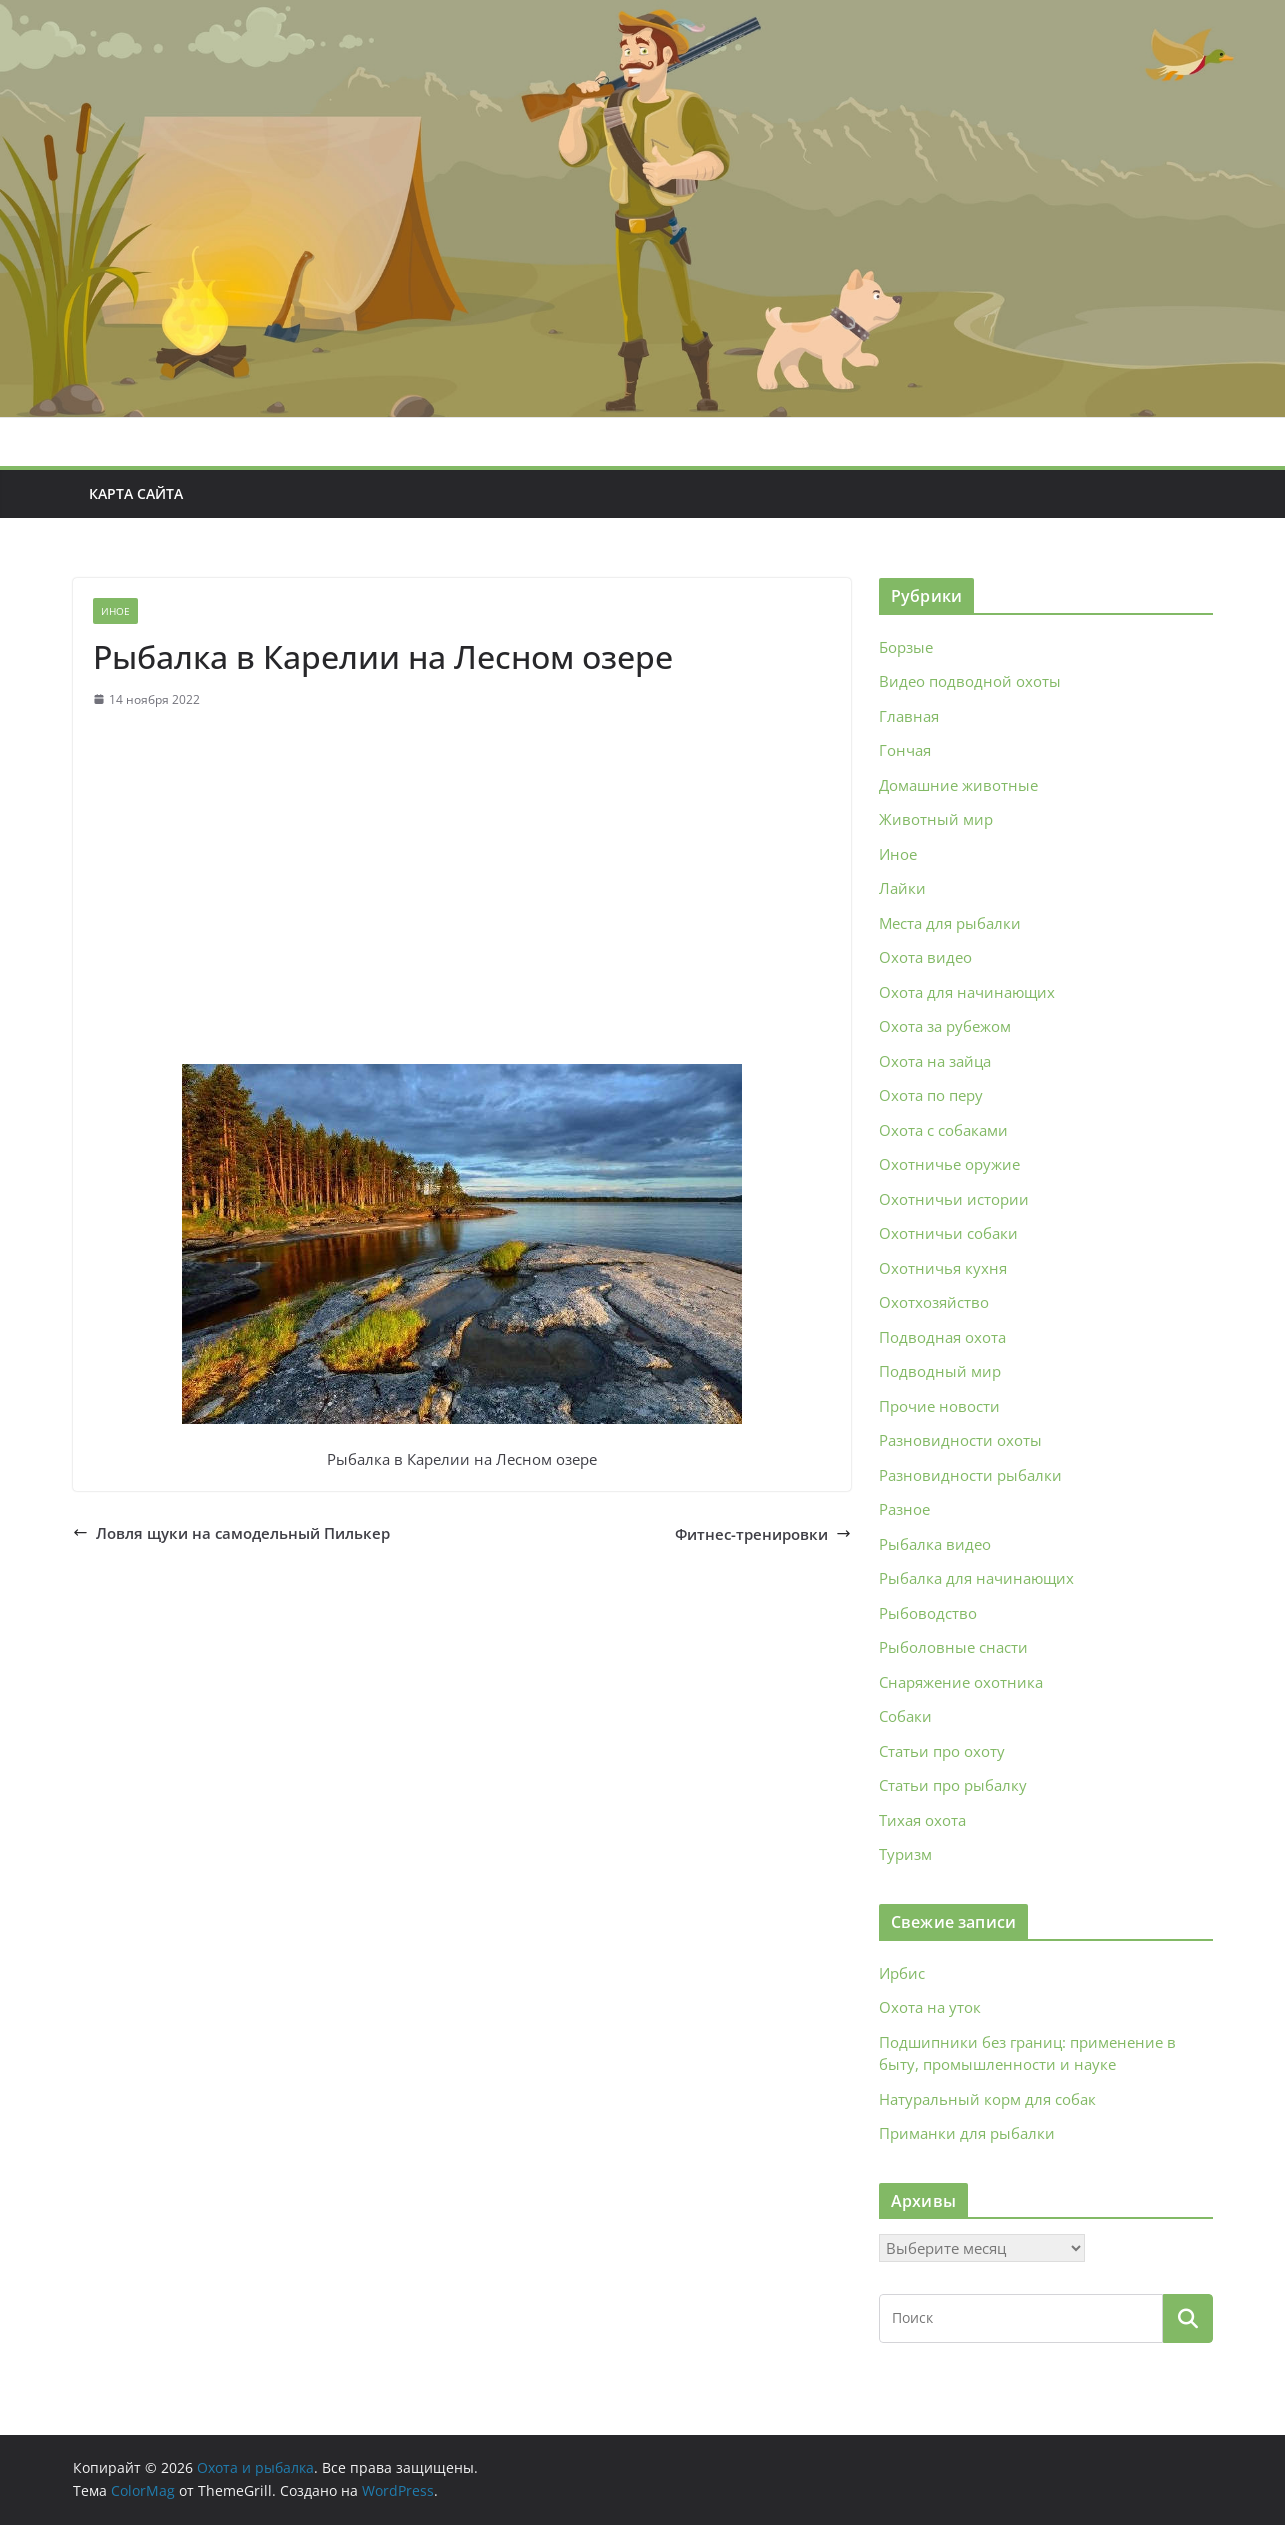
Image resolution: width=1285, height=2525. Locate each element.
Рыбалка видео (935, 1544)
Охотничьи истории (954, 1199)
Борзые (906, 647)
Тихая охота (922, 1820)
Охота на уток (930, 2007)
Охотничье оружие (949, 1164)
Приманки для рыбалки (967, 2133)
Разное (904, 1509)
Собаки (905, 1716)
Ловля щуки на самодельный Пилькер (231, 1533)
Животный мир (936, 819)
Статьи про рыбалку (953, 1785)
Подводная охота (942, 1337)
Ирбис (902, 1973)
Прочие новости (939, 1406)
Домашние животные (958, 785)
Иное (115, 611)
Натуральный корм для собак (987, 2099)
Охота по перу (931, 1095)
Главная (909, 716)
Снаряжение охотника (961, 1682)
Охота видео (925, 957)
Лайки (902, 888)
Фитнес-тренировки (763, 1534)
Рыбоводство (928, 1613)
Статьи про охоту (942, 1751)
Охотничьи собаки (948, 1233)
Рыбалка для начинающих (976, 1578)
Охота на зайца (935, 1061)
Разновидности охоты (960, 1440)
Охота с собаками (943, 1130)
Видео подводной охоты (970, 681)
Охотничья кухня (943, 1268)
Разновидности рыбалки (970, 1475)
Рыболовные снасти (953, 1647)
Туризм (905, 1854)
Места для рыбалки (950, 923)
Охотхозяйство (934, 1302)
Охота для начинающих (967, 992)
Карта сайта (136, 493)
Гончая (905, 750)
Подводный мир (940, 1371)
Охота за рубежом (945, 1026)
